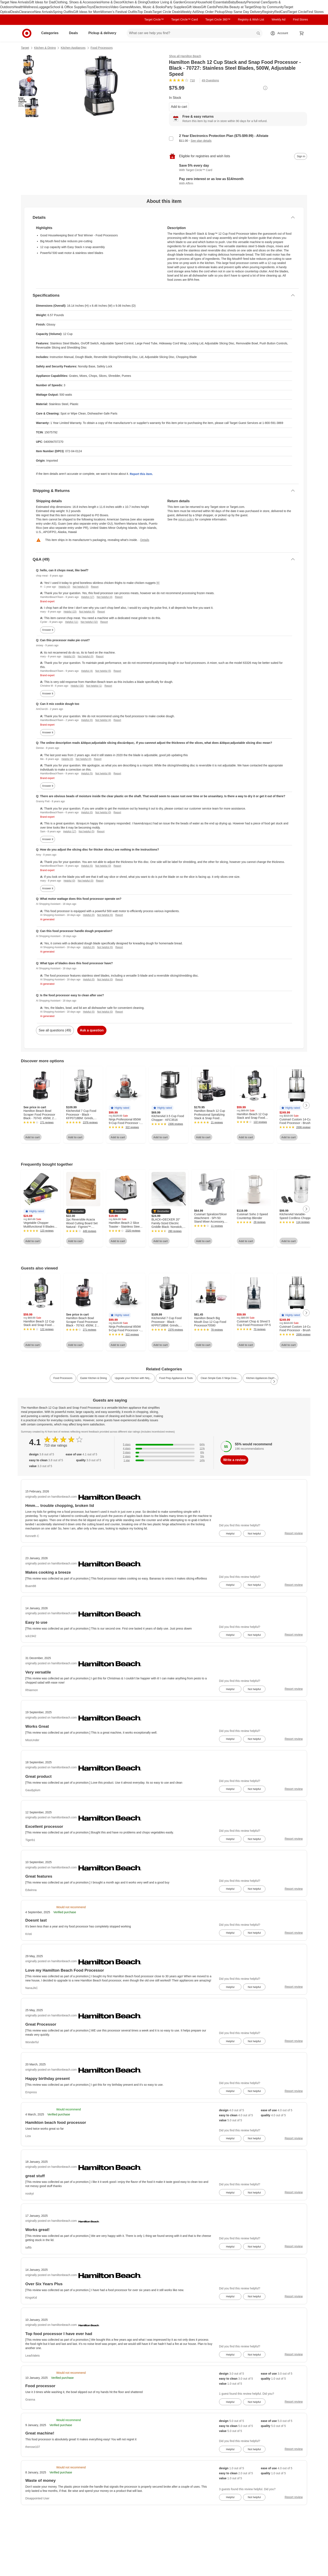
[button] (120, 1108)
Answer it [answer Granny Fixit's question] (47, 839)
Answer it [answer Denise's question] (47, 785)
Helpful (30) (77, 685)
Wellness (30, 7)
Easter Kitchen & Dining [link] (93, 1378)
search (259, 33)
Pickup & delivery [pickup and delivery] (103, 33)
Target (25, 47)
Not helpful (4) (104, 597)
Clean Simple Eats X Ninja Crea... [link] (219, 1378)
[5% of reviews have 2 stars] (164, 1456)
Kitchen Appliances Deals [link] (260, 1378)
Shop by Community (269, 7)
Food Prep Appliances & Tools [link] (176, 1378)
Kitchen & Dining (135, 2)
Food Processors (102, 47)
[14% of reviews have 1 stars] (164, 1460)
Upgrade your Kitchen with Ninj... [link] (133, 1378)
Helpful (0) (64, 586)
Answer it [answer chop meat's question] (47, 629)
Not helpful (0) (80, 586)
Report (95, 586)
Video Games (120, 7)
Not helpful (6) (87, 611)
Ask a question (92, 1030)
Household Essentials (212, 2)
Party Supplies (175, 7)
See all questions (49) (55, 1030)
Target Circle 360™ (217, 19)
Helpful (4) (87, 670)
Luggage (43, 7)
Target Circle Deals (166, 12)
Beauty (241, 2)
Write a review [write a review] (234, 1460)
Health (18, 7)
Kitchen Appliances (73, 47)
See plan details (201, 140)
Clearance (26, 12)
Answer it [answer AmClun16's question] (47, 732)
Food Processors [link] (62, 1378)
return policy (186, 519)
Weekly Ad (188, 12)
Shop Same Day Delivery (243, 12)
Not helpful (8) (103, 773)
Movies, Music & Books (147, 7)
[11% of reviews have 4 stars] (164, 1448)
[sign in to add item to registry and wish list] (300, 156)
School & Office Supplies (68, 7)
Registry (268, 12)
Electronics (102, 7)
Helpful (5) (87, 773)
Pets (219, 7)
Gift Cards (208, 7)
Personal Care (257, 2)
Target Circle (297, 12)
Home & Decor (112, 2)
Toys (90, 7)
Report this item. (141, 474)
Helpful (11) (71, 622)
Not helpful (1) (94, 685)
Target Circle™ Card (184, 19)
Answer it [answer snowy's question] (47, 693)
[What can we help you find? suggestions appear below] (195, 33)
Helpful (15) (70, 611)
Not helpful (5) (103, 670)
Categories (51, 33)
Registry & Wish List (251, 19)
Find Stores (315, 12)
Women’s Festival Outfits (119, 12)
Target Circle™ (154, 19)
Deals (14, 12)
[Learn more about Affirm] (238, 181)
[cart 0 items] (301, 33)
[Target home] (27, 33)
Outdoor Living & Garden (165, 2)
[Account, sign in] (281, 33)
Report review (294, 1533)
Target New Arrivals (14, 2)
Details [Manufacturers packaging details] (144, 540)
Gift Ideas (193, 7)
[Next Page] (306, 1105)
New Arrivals (43, 12)
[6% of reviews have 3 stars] (164, 1452)
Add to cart (179, 106)
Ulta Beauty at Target (238, 7)
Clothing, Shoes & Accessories (78, 2)
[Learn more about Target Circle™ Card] (238, 168)
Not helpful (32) (89, 622)
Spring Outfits (63, 12)
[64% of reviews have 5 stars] (164, 1444)
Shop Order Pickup (210, 12)
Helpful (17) (87, 597)
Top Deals (144, 12)
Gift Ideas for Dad (42, 2)
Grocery (190, 2)
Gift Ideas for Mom (87, 12)
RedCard (281, 12)
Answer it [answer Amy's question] (47, 888)
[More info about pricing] (265, 88)
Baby (232, 2)
